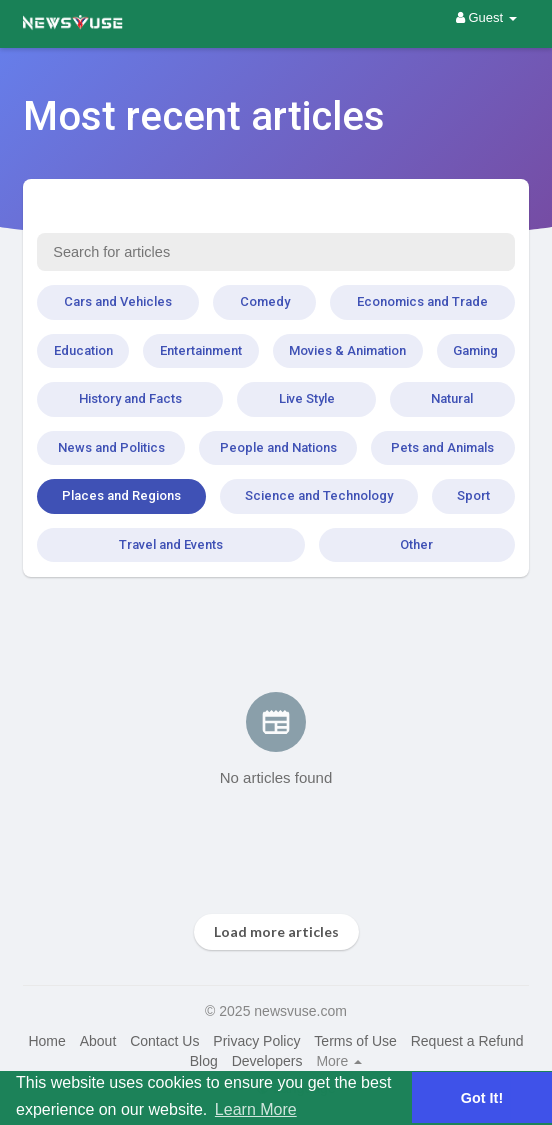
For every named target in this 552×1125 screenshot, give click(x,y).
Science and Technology (319, 495)
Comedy (265, 301)
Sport (473, 495)
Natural (452, 398)
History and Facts (130, 398)
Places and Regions (121, 495)
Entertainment (201, 350)
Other (416, 544)
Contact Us (164, 1041)
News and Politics (111, 447)
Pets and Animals (442, 447)
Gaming (475, 350)
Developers (267, 1061)
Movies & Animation (347, 350)
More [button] (339, 1061)
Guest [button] (486, 17)
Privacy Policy (256, 1041)
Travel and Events (171, 544)
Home (46, 1041)
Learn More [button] (256, 1109)
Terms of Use (355, 1041)
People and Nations (278, 447)
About (98, 1041)
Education (83, 350)
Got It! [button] (482, 1098)
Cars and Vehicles (118, 301)
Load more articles (276, 931)
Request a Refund (467, 1041)
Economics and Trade (422, 301)
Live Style (307, 398)
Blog (204, 1061)
